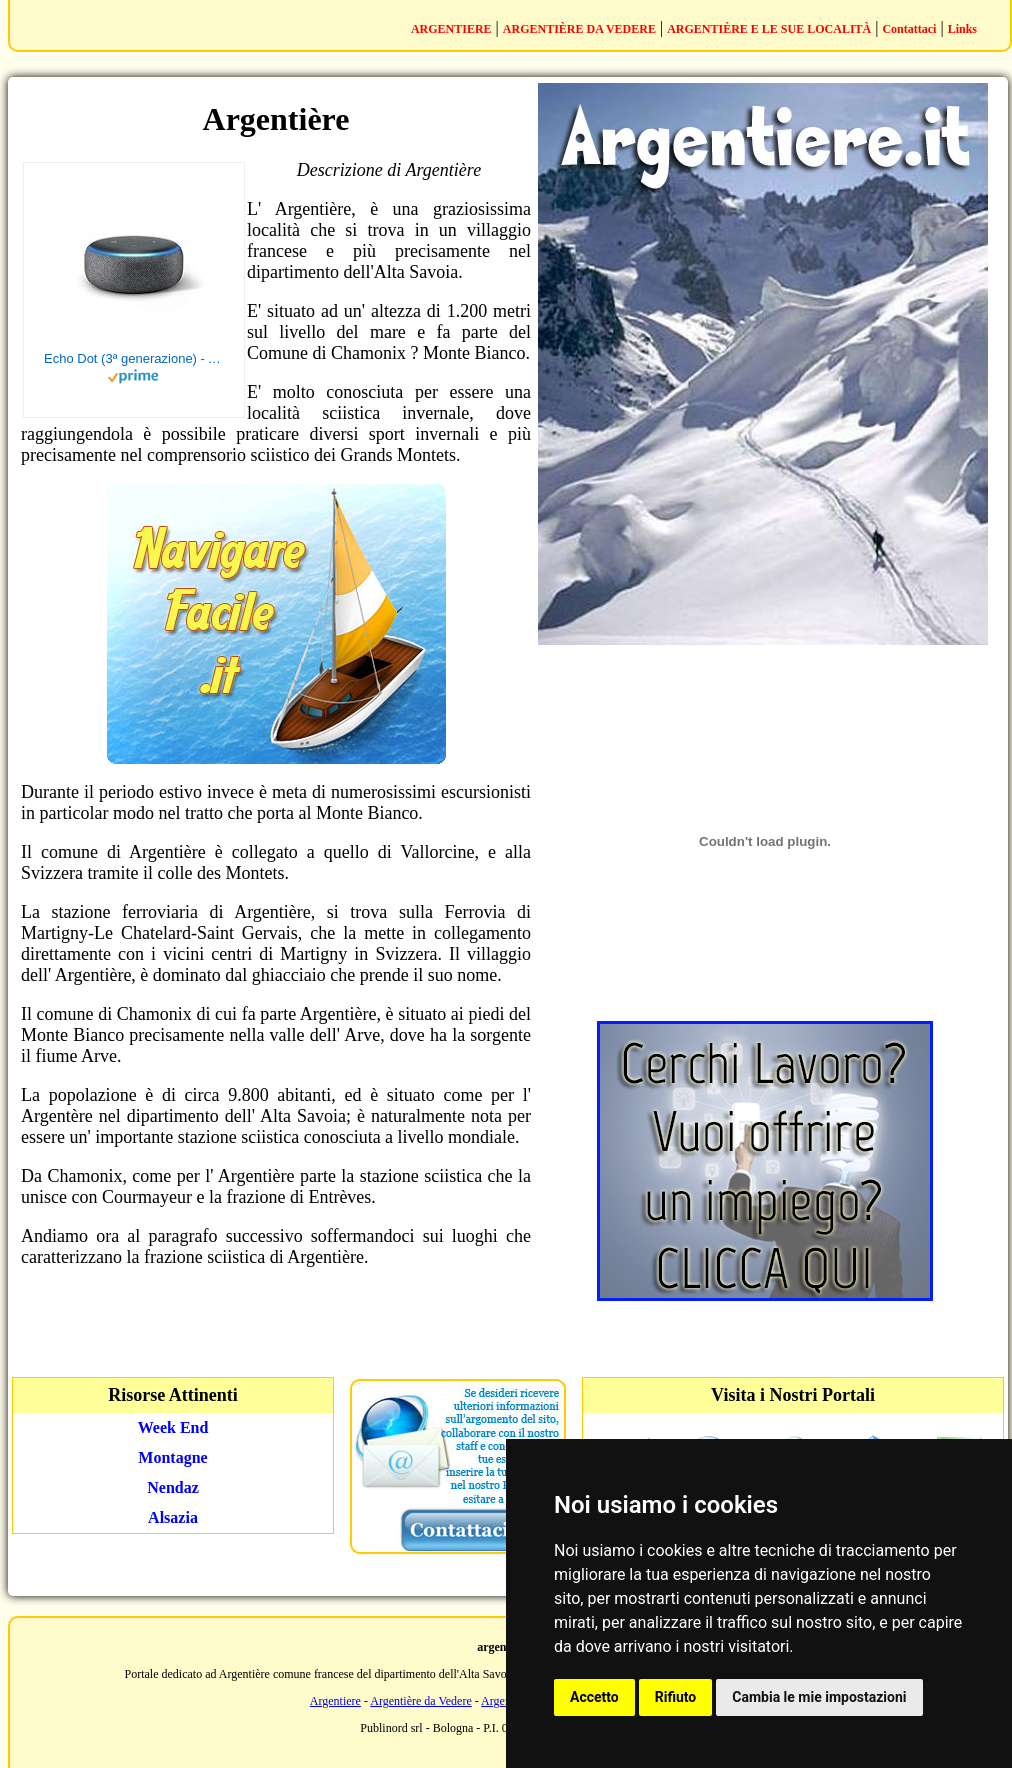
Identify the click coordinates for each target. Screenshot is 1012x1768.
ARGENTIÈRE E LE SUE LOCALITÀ (769, 29)
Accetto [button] (594, 1697)
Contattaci (909, 29)
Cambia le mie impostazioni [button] (819, 1697)
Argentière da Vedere (421, 1701)
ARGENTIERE (451, 29)
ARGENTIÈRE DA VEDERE (579, 29)
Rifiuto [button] (676, 1697)
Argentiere (335, 1701)
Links (962, 29)
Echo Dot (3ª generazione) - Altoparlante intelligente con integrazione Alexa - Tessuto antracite (134, 358)
